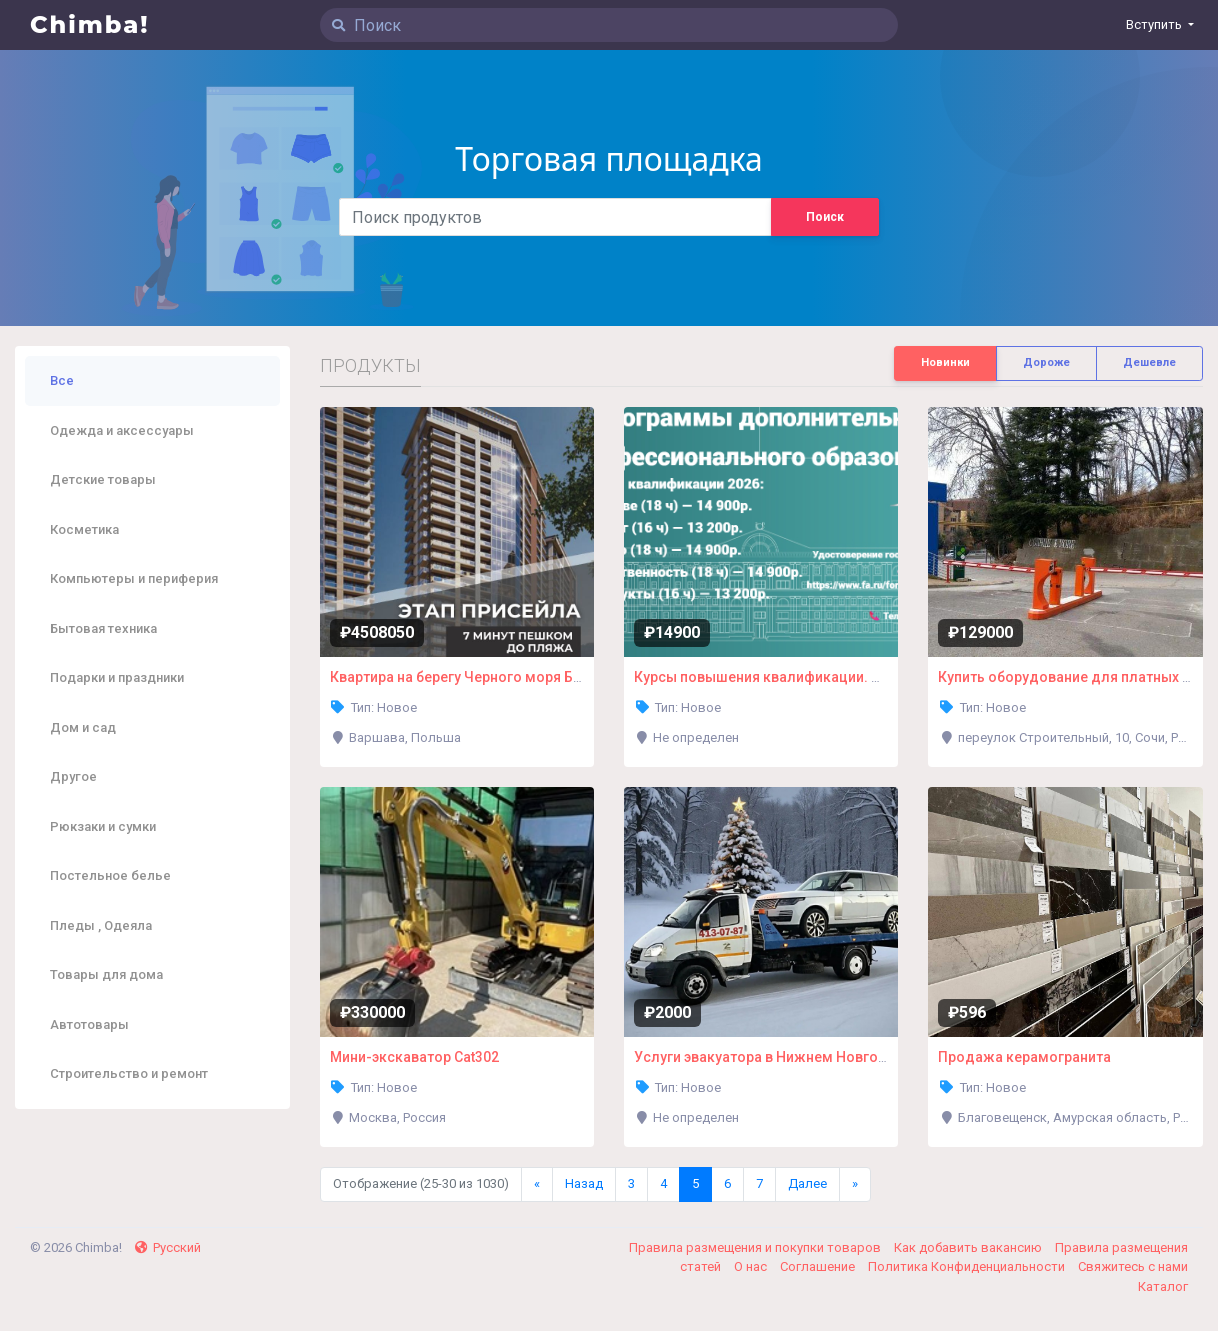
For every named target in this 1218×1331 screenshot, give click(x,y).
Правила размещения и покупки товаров (756, 1247)
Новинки (945, 362)
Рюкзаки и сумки (103, 826)
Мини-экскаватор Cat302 (414, 1057)
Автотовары (89, 1024)
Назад (584, 1183)
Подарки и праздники (117, 677)
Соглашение (819, 1266)
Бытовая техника (103, 628)
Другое (73, 776)
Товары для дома (106, 974)
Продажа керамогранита (1024, 1057)
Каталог (1163, 1286)
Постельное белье (110, 875)
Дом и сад (83, 727)
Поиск (825, 217)
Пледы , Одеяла (101, 925)
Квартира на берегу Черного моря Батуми (472, 677)
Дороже (1046, 362)
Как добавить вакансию (969, 1247)
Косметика (84, 529)
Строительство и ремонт (129, 1073)
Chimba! (90, 24)
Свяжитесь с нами (1133, 1266)
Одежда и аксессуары (122, 430)
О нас (752, 1266)
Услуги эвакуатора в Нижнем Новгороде (773, 1057)
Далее (807, 1183)
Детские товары (103, 479)
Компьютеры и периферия (134, 578)
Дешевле (1149, 362)
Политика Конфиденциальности (968, 1266)
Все (62, 380)
